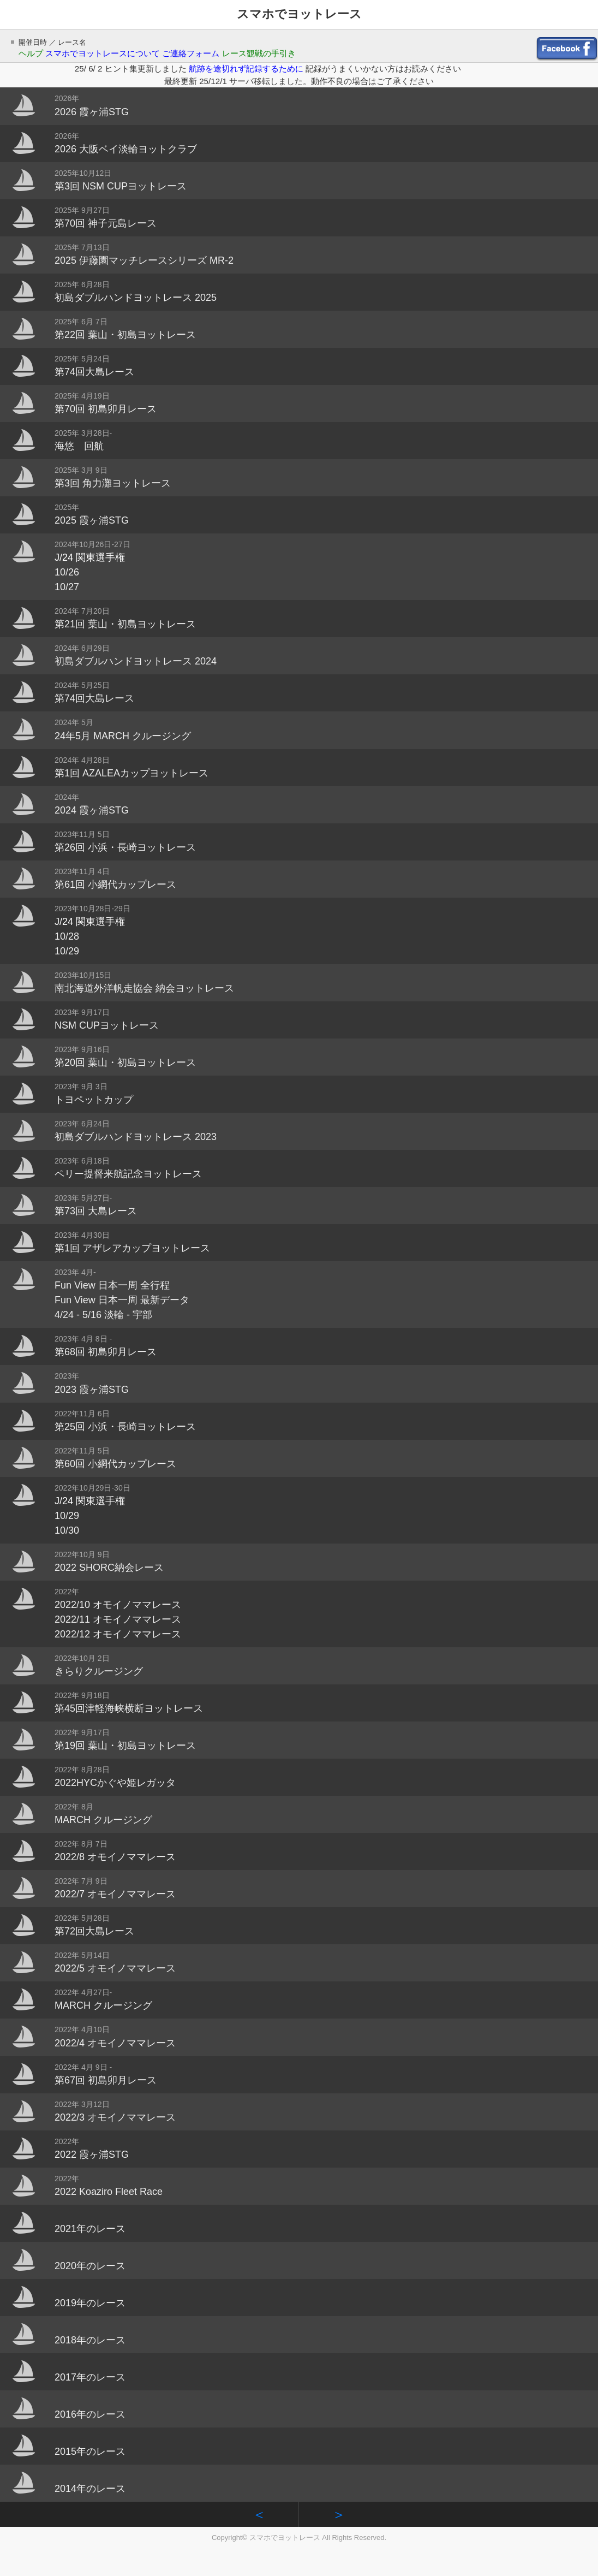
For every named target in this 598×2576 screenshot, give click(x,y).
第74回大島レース (94, 371)
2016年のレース (90, 2414)
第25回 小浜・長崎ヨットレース (125, 1426)
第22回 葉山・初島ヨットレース (125, 334)
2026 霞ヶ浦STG (92, 111)
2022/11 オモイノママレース (118, 1619)
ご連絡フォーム (190, 53)
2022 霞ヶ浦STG (92, 2154)
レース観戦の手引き (259, 53)
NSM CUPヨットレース (107, 1025)
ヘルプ (31, 53)
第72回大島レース (94, 1931)
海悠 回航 (79, 446)
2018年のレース (90, 2340)
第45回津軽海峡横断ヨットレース (129, 1708)
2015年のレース (90, 2451)
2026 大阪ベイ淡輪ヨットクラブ (126, 149)
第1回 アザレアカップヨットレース (132, 1248)
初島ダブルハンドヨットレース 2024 (136, 661)
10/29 (67, 951)
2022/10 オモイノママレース (118, 1604)
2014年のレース (90, 2488)
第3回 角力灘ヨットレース (113, 483)
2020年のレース (90, 2265)
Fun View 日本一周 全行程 (112, 1285)
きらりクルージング (99, 1671)
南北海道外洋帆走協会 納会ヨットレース (144, 988)
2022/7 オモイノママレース (115, 1894)
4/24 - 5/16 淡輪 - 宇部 (103, 1314)
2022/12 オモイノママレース (118, 1634)
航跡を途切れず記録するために (247, 68)
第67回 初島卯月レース (106, 2080)
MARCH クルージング (103, 1819)
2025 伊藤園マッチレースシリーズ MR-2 (144, 260)
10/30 (67, 1530)
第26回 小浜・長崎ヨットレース (125, 847)
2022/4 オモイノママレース (115, 2043)
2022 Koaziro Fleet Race (109, 2191)
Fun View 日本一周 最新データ (122, 1300)
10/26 (67, 572)
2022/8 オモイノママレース (115, 1856)
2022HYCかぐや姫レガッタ (115, 1782)
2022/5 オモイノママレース (115, 1968)
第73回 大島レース (96, 1211)
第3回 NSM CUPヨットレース (121, 186)
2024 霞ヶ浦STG (92, 810)
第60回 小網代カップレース (115, 1463)
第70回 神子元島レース (106, 223)
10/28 (67, 936)
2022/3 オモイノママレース (115, 2117)
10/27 (67, 586)
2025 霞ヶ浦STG (92, 520)
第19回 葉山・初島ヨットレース (125, 1745)
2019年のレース (90, 2303)
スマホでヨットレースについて (102, 53)
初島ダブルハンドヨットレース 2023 (136, 1136)
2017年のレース (90, 2377)
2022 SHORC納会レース (109, 1567)
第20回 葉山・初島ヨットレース (125, 1062)
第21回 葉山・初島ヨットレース (125, 624)
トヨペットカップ (94, 1099)
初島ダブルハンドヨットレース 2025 (136, 297)
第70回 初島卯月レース (106, 408)
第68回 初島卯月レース (106, 1351)
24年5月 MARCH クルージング (123, 736)
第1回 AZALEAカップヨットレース (131, 773)
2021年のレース (90, 2228)
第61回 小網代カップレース (115, 884)
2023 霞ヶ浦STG (92, 1389)
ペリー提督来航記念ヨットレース (128, 1173)
